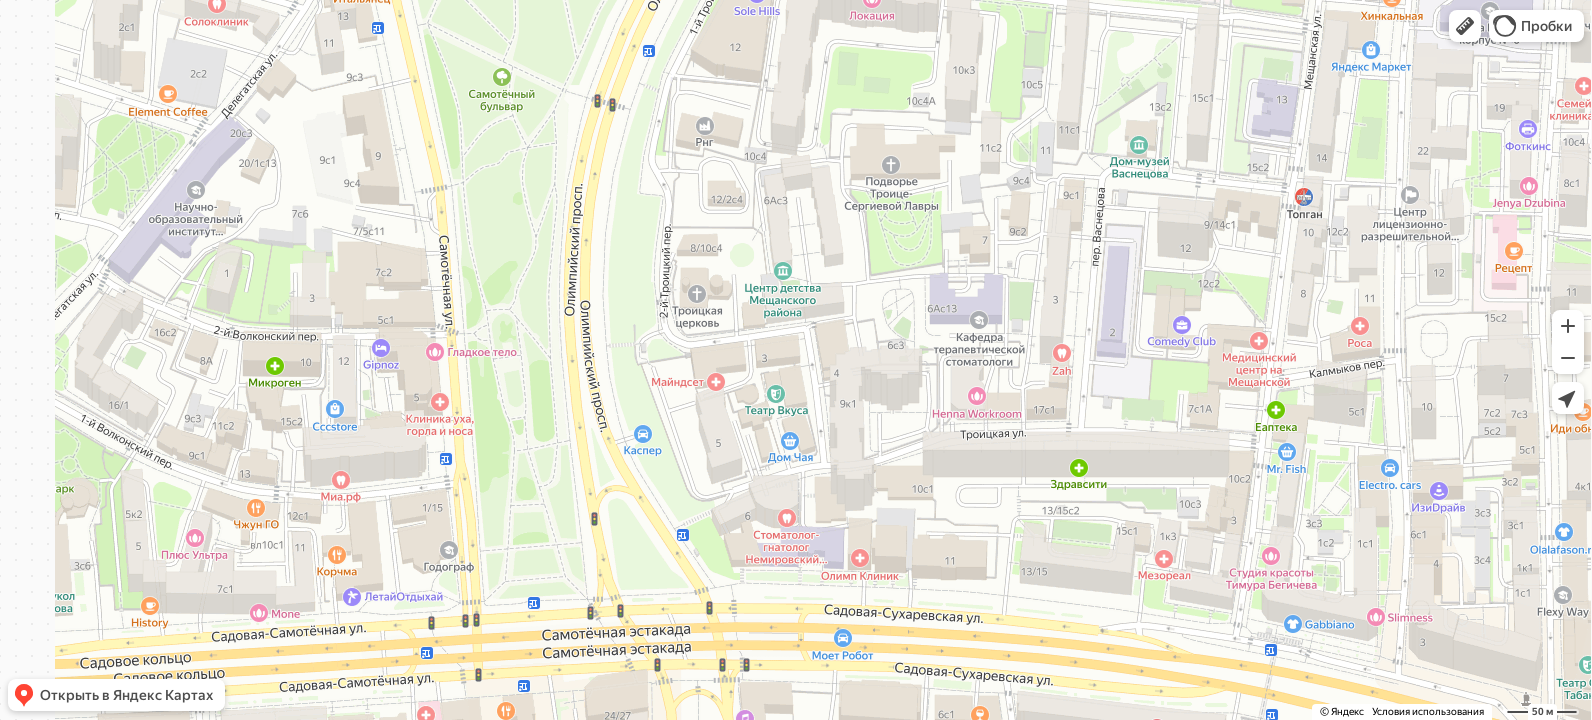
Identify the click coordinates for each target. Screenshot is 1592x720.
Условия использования (1428, 711)
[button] (1465, 26)
